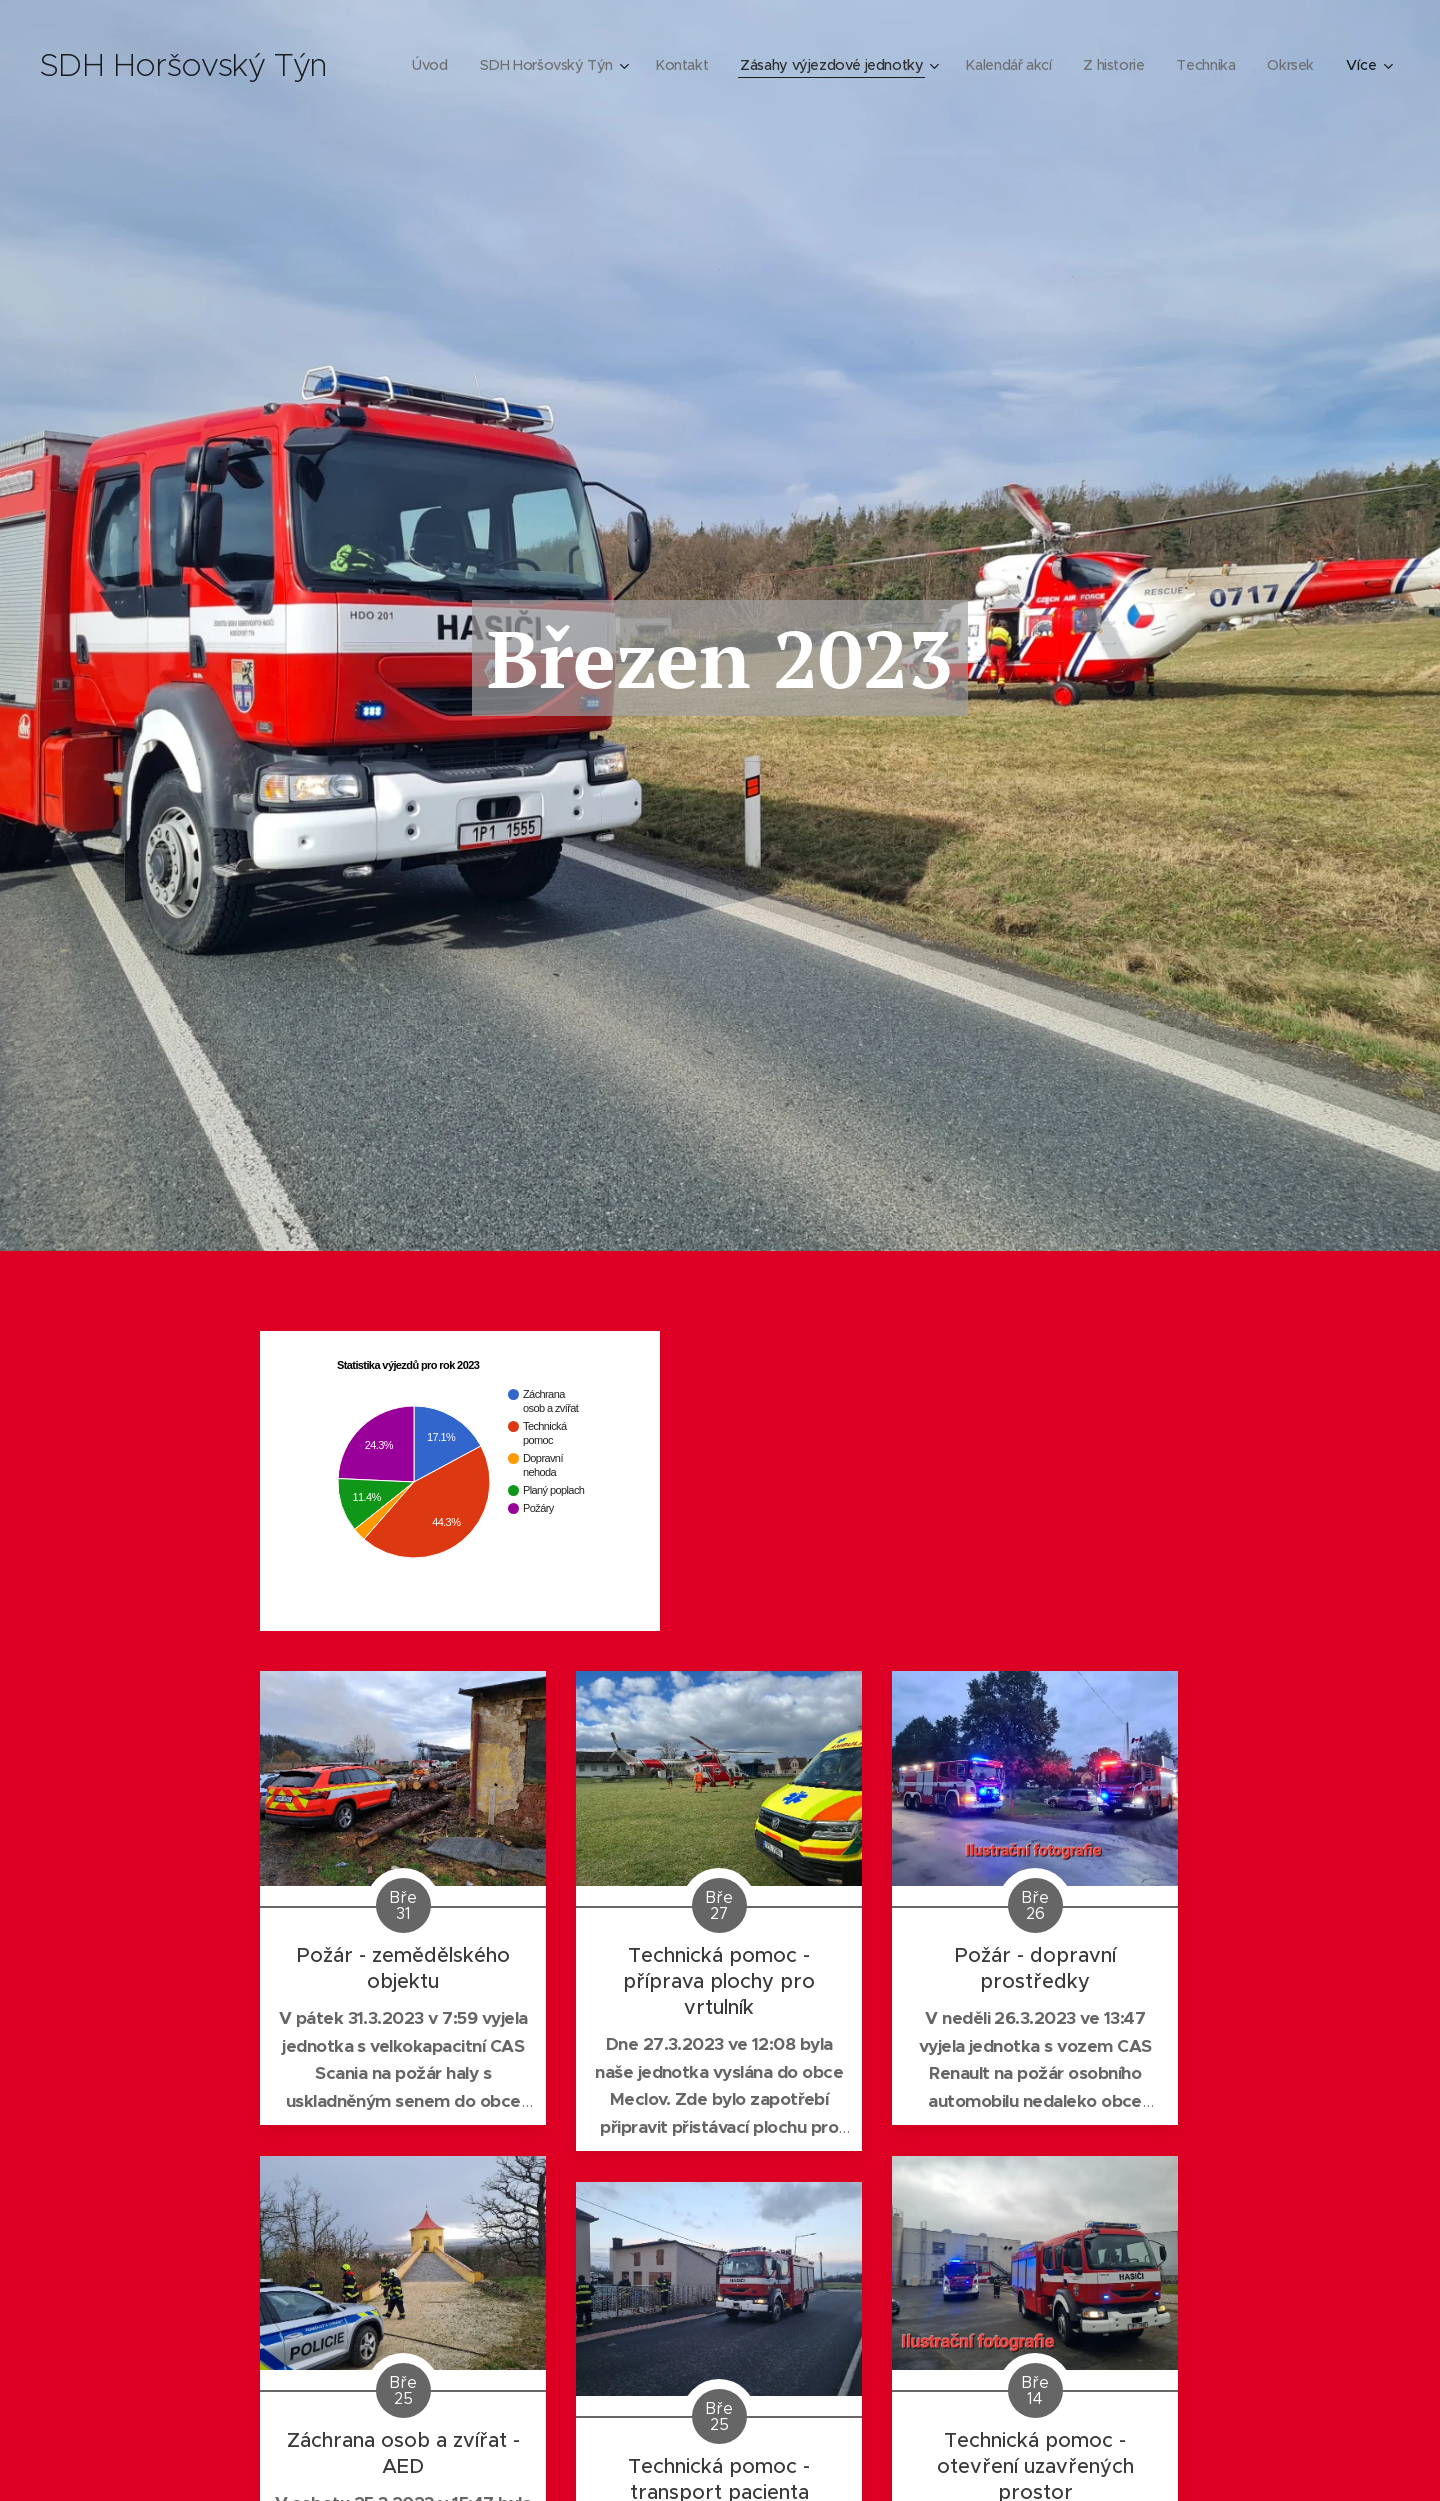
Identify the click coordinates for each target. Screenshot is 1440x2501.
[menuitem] (482, 65)
